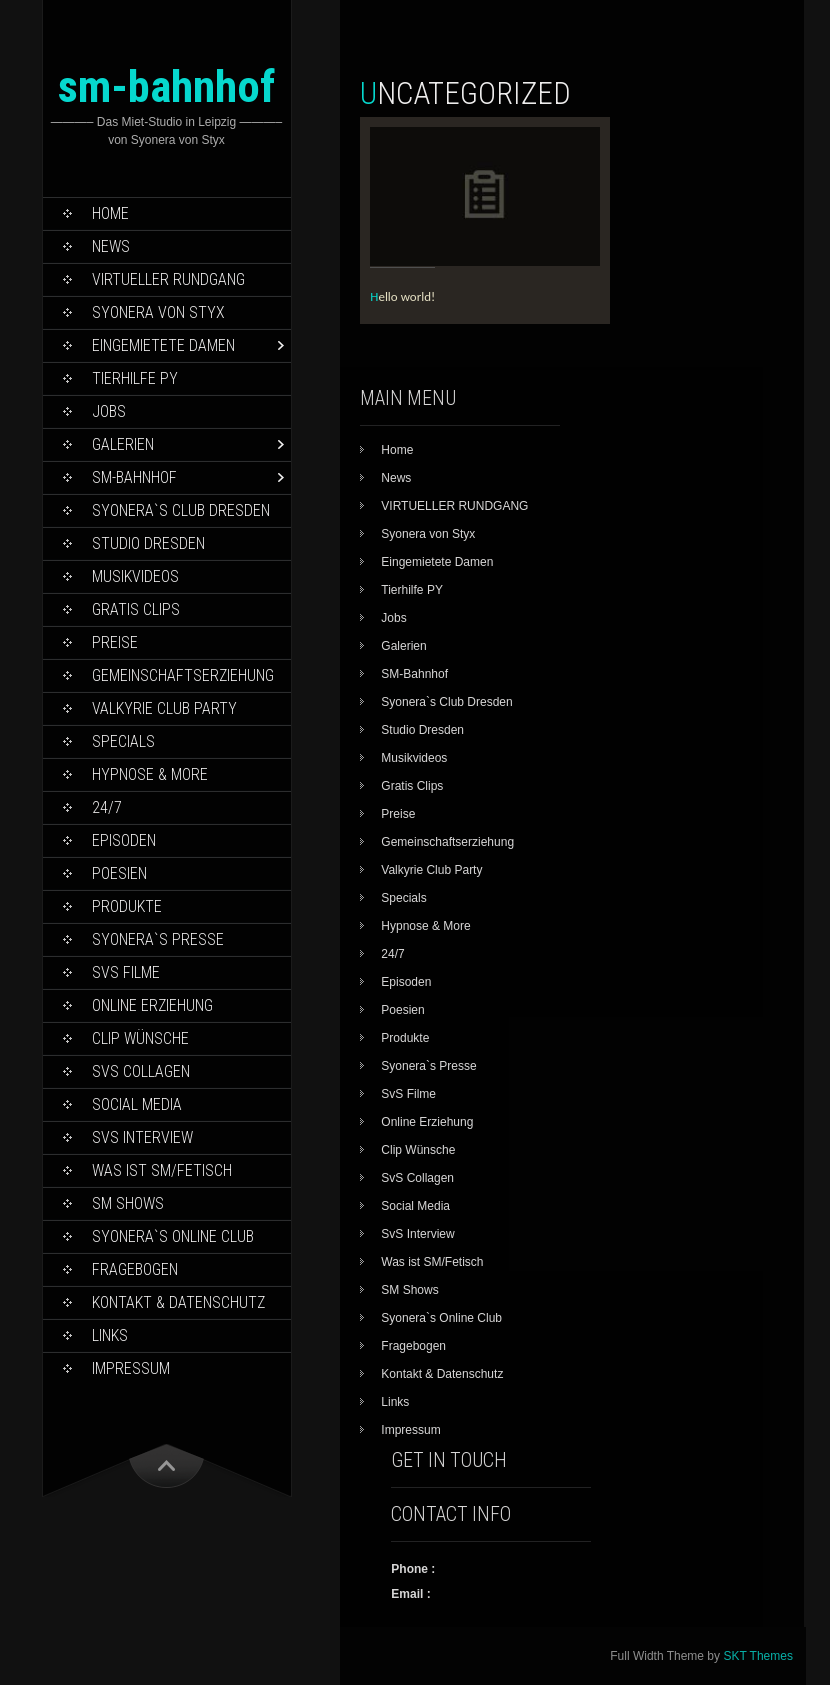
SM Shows (128, 1203)
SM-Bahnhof (134, 477)
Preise (115, 642)
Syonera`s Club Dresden (181, 510)
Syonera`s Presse (158, 939)
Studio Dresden (148, 543)
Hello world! (402, 296)
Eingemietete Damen (163, 345)
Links (110, 1335)
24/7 (107, 807)
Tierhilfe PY (135, 378)
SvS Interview (142, 1137)
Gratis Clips (136, 609)
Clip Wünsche (140, 1038)
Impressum (131, 1368)
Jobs (109, 411)
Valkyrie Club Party (164, 708)
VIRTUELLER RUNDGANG (168, 279)
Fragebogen (135, 1269)
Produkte (127, 906)
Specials (123, 741)
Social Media (137, 1104)
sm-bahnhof (166, 86)
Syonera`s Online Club (173, 1236)
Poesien (119, 873)
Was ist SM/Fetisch (162, 1170)
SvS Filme (126, 972)
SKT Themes (758, 1656)
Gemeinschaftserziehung (183, 675)
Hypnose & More (150, 774)
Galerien (123, 444)
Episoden (124, 840)
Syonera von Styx (158, 312)
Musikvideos (135, 576)
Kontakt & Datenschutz (178, 1302)
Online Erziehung (152, 1005)
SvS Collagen (141, 1071)
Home (110, 213)
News (111, 246)
